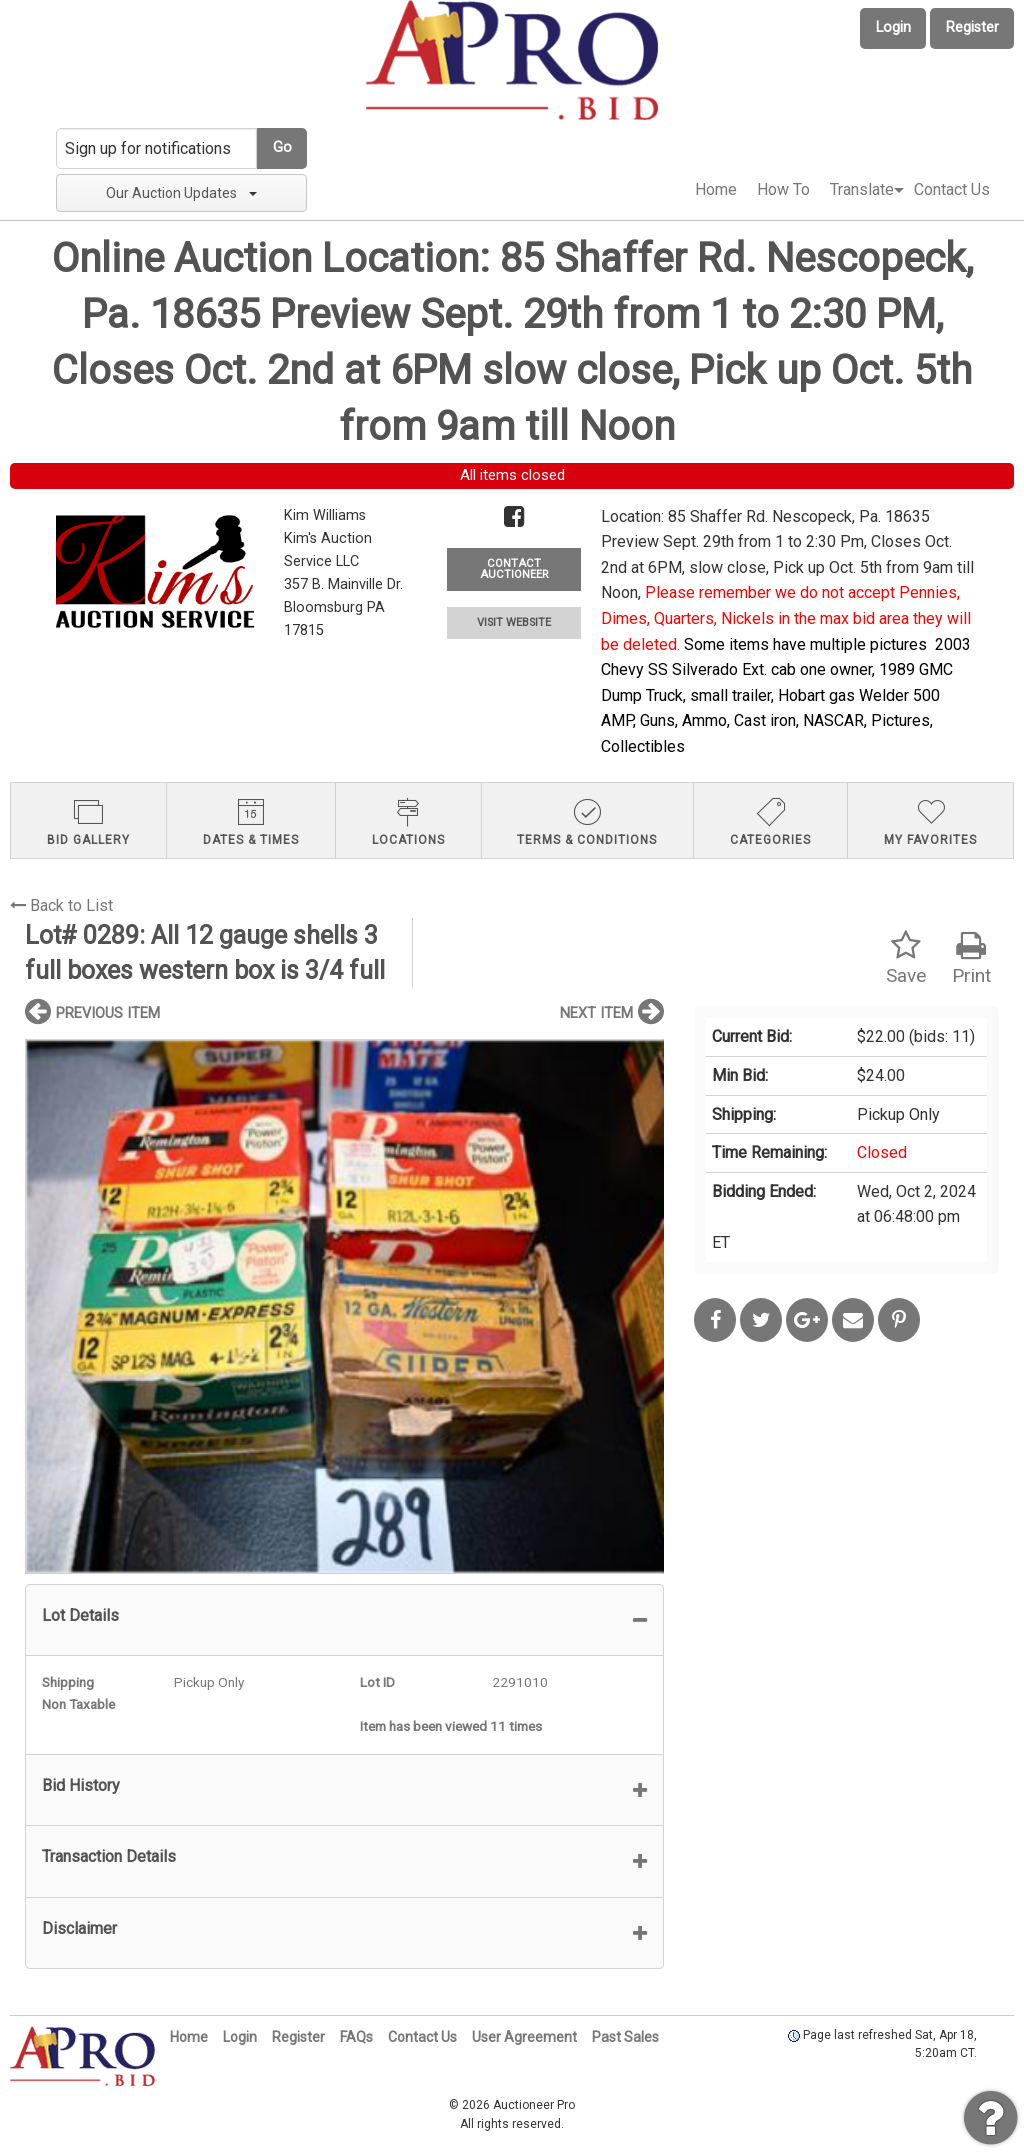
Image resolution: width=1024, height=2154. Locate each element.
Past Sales (625, 2037)
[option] (344, 1306)
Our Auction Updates (181, 193)
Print (971, 958)
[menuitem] (716, 190)
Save (906, 958)
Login (893, 27)
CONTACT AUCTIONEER (514, 569)
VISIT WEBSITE (514, 622)
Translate (862, 189)
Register (972, 27)
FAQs (356, 2037)
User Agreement (524, 2037)
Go (282, 147)
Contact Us (952, 189)
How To (783, 189)
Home (716, 189)
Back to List (61, 905)
